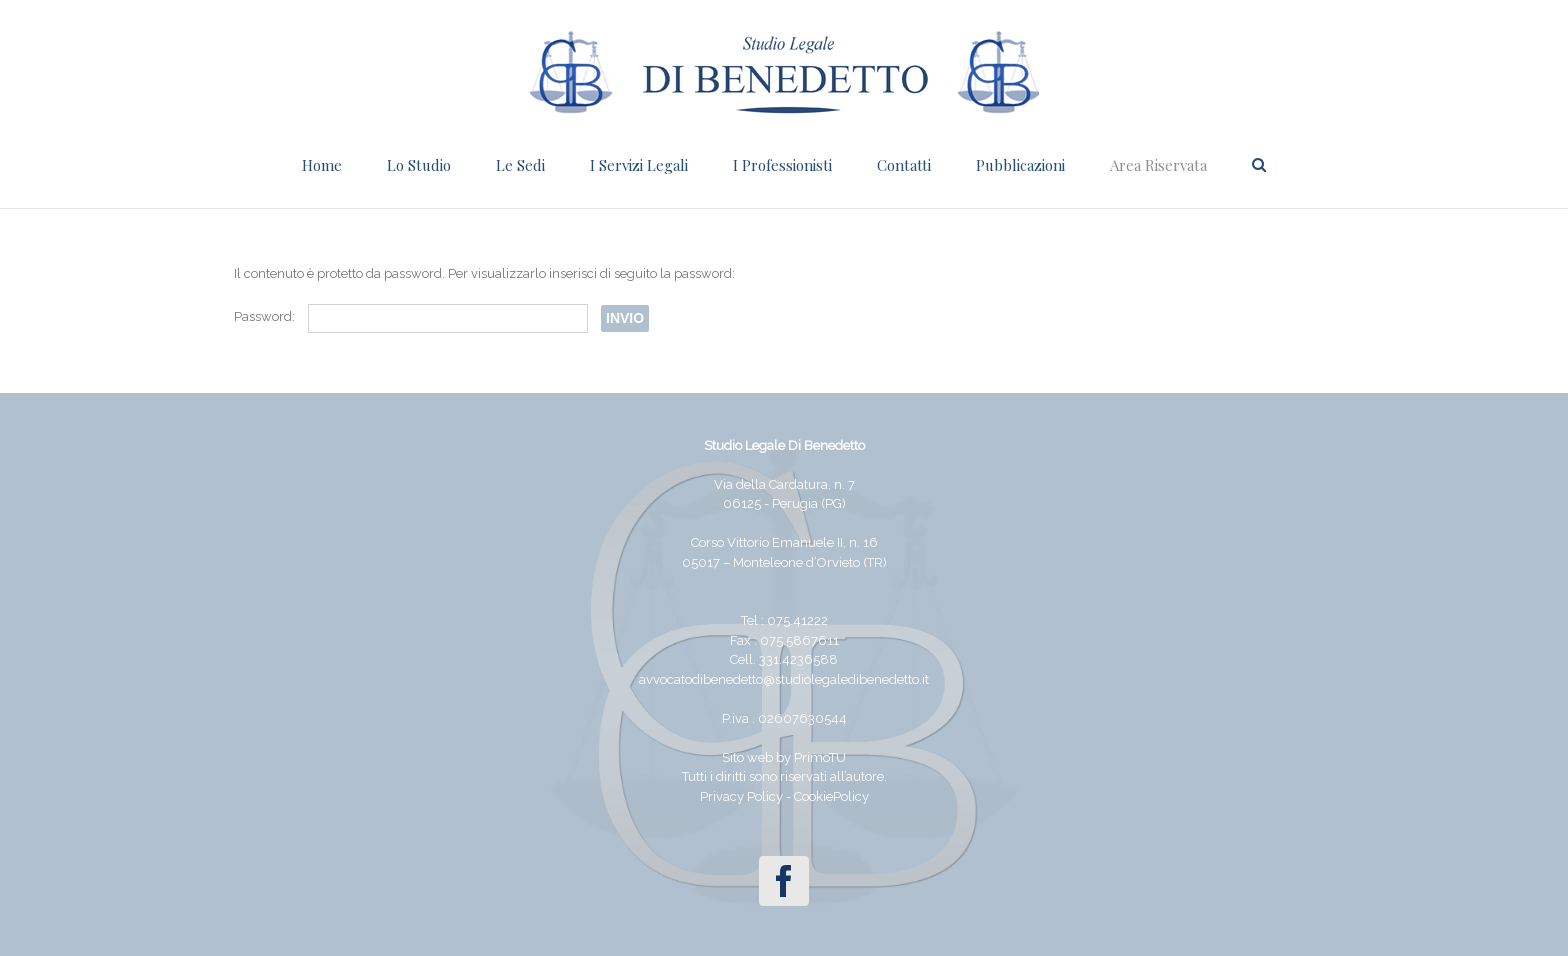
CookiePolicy (831, 796)
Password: (411, 316)
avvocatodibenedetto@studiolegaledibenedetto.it (784, 679)
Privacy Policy (741, 796)
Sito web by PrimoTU (784, 757)
